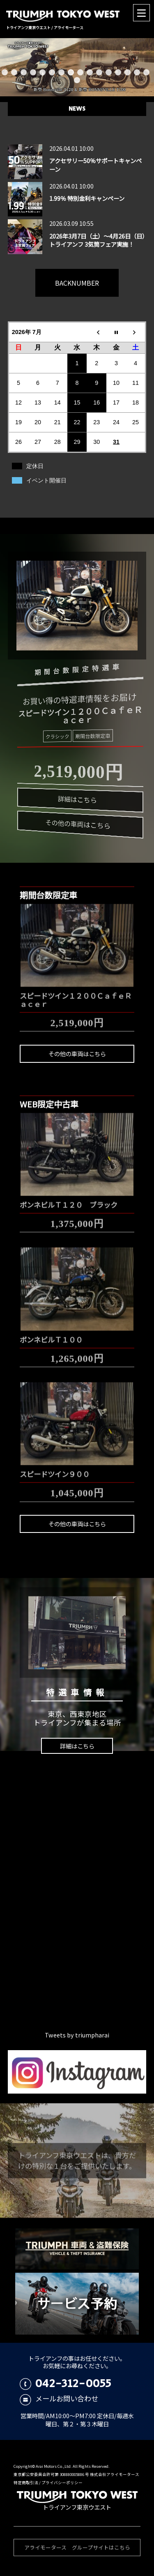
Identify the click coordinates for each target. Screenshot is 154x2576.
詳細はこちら (76, 799)
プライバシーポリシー (62, 2482)
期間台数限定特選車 (72, 667)
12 (109, 72)
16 (146, 72)
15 (137, 72)
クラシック (57, 735)
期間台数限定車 (89, 736)
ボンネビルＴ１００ (51, 1335)
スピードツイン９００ (55, 1469)
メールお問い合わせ (59, 2398)
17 (77, 80)
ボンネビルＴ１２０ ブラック (68, 1200)
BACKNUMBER (77, 283)
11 (99, 72)
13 (118, 72)
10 (90, 72)
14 (127, 72)
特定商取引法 (26, 2482)
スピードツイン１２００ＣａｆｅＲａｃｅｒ (75, 995)
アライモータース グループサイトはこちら (77, 2552)
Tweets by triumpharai (77, 2034)
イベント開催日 (46, 480)
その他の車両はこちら (74, 825)
